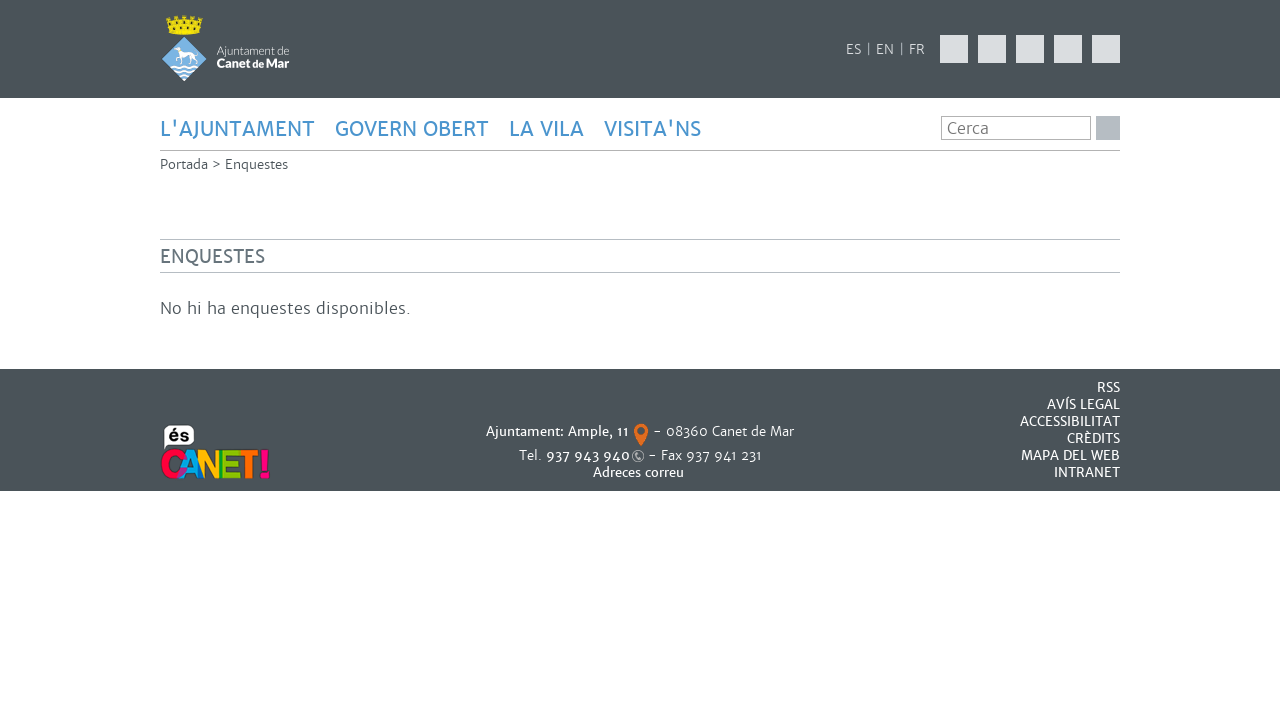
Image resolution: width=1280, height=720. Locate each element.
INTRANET (1087, 472)
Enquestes (256, 164)
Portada (184, 164)
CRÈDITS (1093, 438)
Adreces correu (640, 472)
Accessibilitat (1070, 421)
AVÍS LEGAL (1083, 404)
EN (885, 49)
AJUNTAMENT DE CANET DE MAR (225, 48)
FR (917, 49)
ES (853, 49)
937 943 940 (588, 455)
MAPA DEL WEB (1070, 455)
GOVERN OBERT (412, 129)
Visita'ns (652, 129)
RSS (1108, 387)
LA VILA (546, 129)
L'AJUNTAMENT (237, 129)
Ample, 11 (598, 431)
